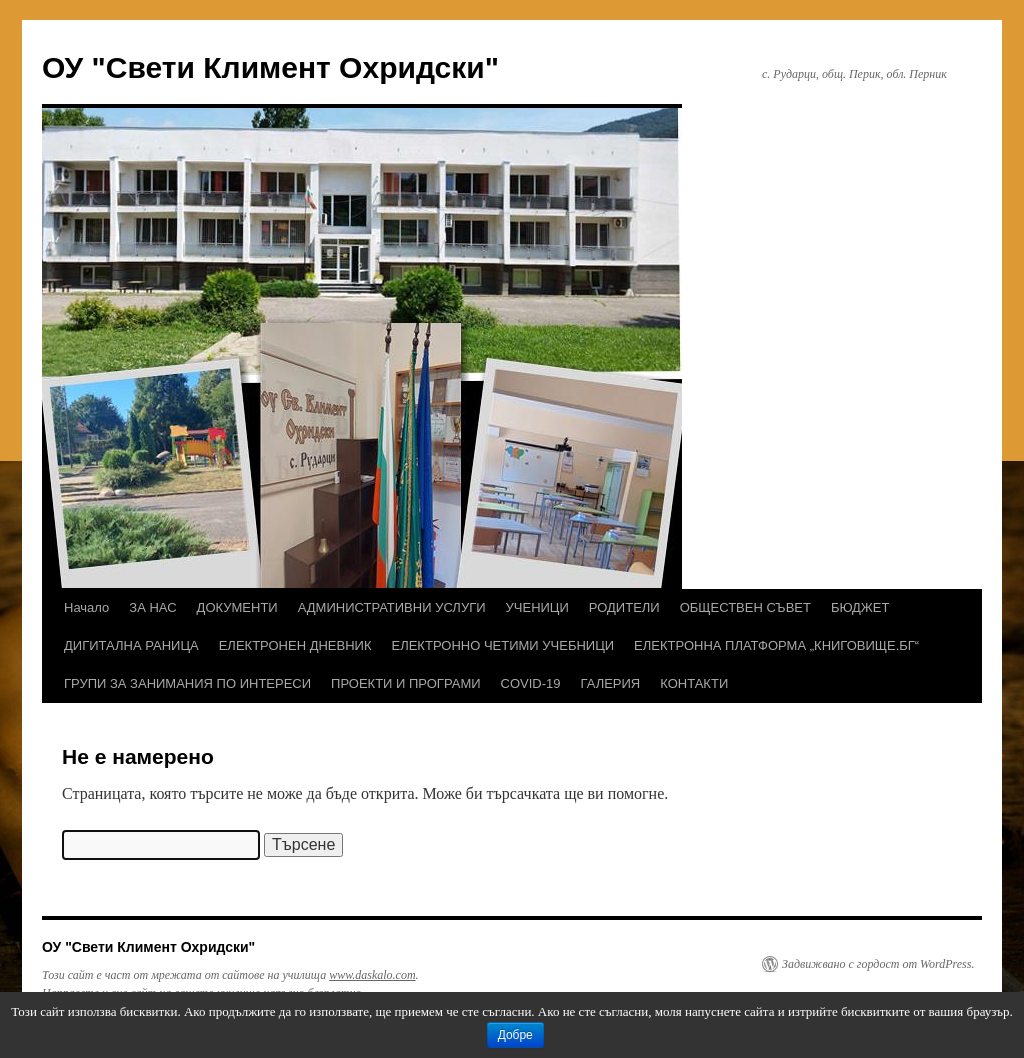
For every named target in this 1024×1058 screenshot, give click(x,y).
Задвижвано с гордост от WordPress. (878, 964)
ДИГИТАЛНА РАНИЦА (131, 645)
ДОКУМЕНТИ (237, 607)
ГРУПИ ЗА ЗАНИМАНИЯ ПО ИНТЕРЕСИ (187, 683)
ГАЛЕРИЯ (611, 683)
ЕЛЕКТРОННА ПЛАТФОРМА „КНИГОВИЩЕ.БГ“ (776, 645)
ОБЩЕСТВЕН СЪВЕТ (745, 607)
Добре (515, 1035)
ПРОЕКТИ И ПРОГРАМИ (405, 683)
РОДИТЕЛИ (624, 607)
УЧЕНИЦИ (537, 607)
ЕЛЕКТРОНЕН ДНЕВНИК (295, 645)
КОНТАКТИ (694, 683)
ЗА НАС (152, 607)
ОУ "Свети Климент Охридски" (270, 67)
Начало (86, 607)
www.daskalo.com (372, 975)
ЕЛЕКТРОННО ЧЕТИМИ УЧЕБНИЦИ (503, 645)
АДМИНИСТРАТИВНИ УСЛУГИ (392, 607)
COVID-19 (531, 683)
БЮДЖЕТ (860, 607)
